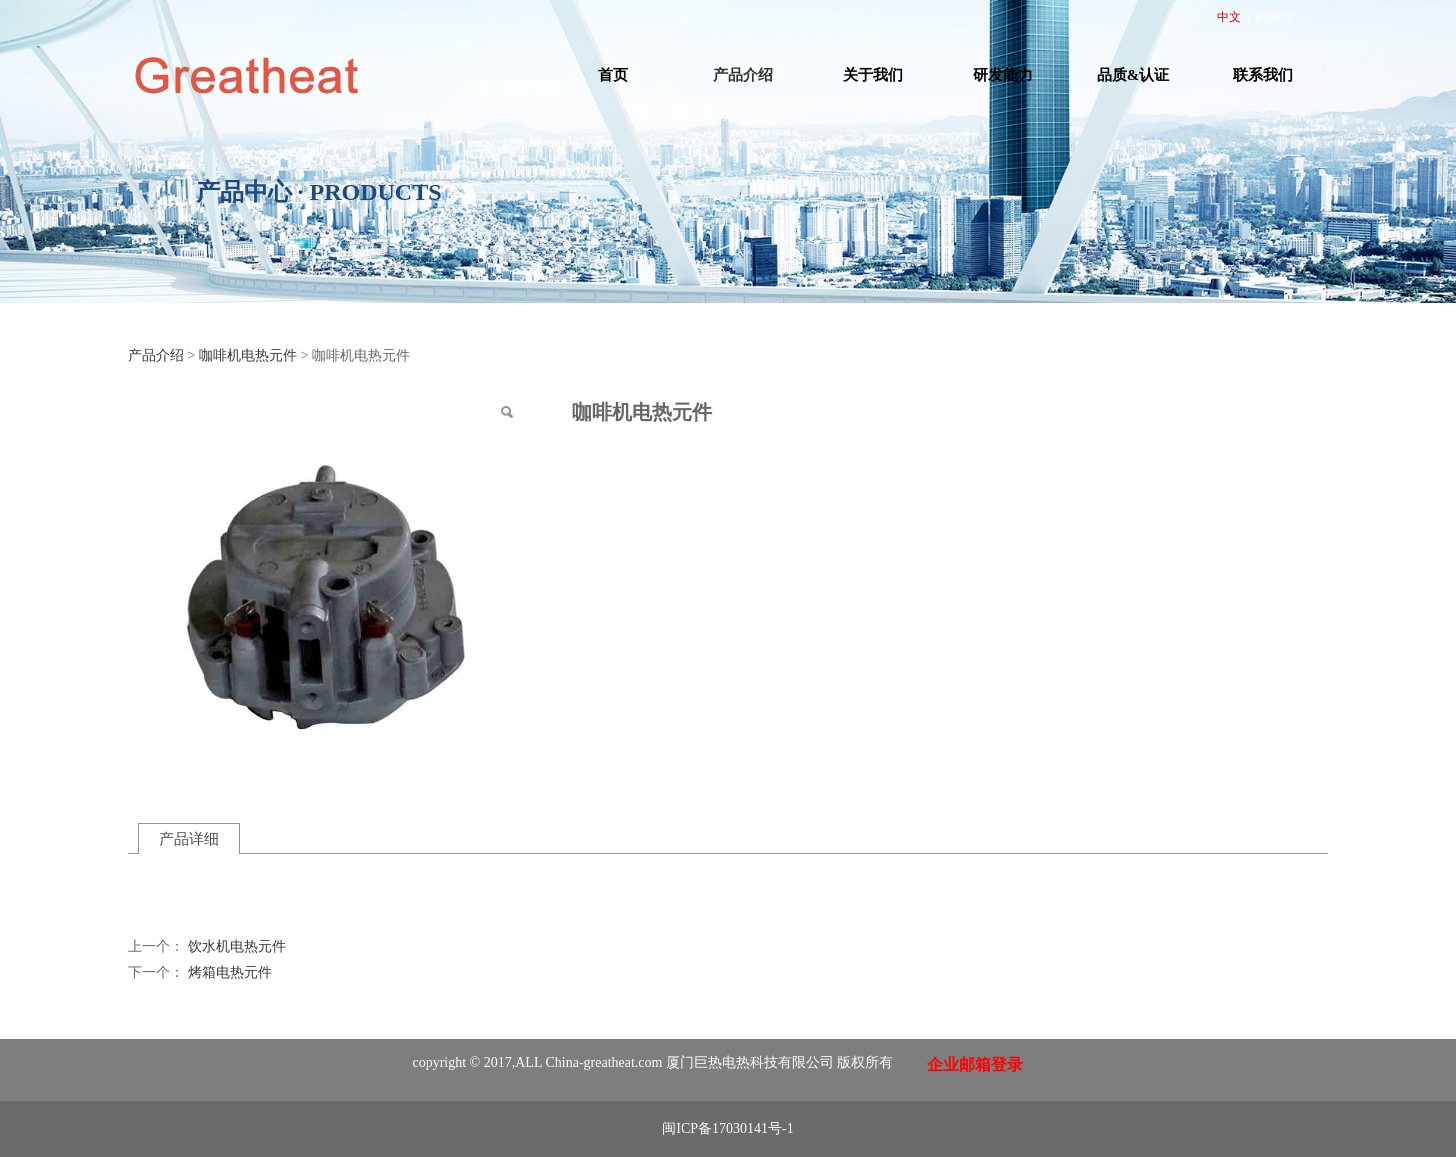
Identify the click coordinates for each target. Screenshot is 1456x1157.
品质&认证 (1133, 75)
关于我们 (873, 75)
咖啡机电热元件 (248, 355)
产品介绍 (743, 75)
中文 (1229, 17)
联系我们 (1263, 75)
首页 (613, 75)
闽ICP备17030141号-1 (727, 1128)
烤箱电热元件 (230, 972)
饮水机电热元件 (237, 946)
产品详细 (189, 838)
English (1273, 17)
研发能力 (1003, 75)
